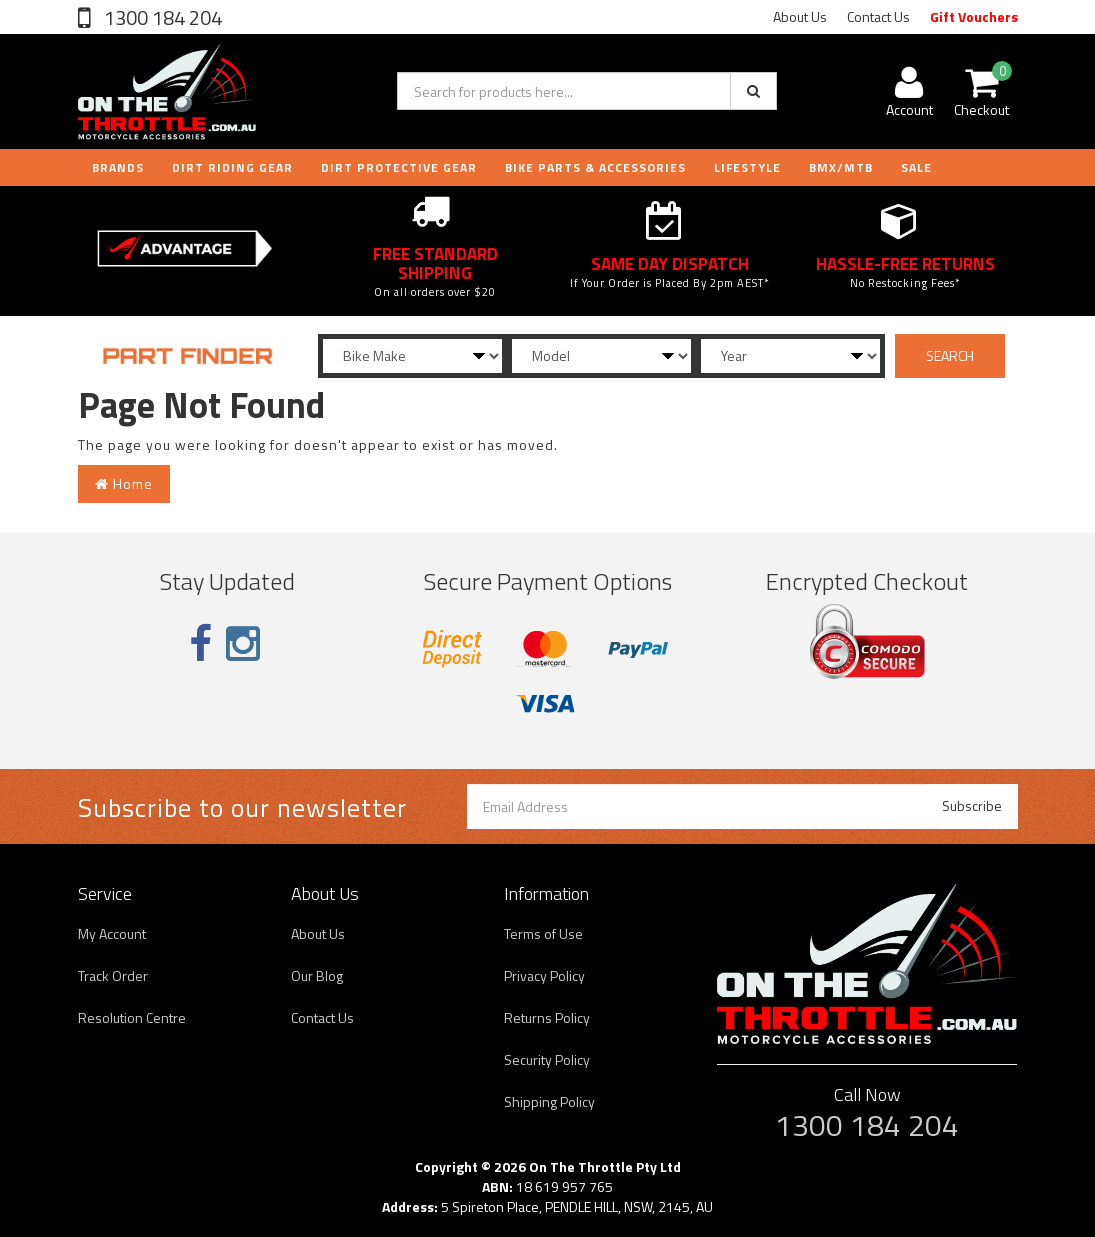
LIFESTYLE (747, 167)
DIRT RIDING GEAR (232, 167)
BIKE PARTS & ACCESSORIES (595, 167)
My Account (112, 933)
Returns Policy (547, 1017)
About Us (800, 16)
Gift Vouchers (974, 16)
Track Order (113, 975)
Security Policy (547, 1059)
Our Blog (317, 975)
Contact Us (878, 16)
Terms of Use (543, 933)
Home (124, 483)
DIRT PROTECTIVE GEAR (399, 167)
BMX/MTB (841, 167)
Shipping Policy (549, 1101)
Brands (118, 167)
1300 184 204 (161, 17)
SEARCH (950, 355)
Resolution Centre (132, 1017)
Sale (916, 167)
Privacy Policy (544, 975)
